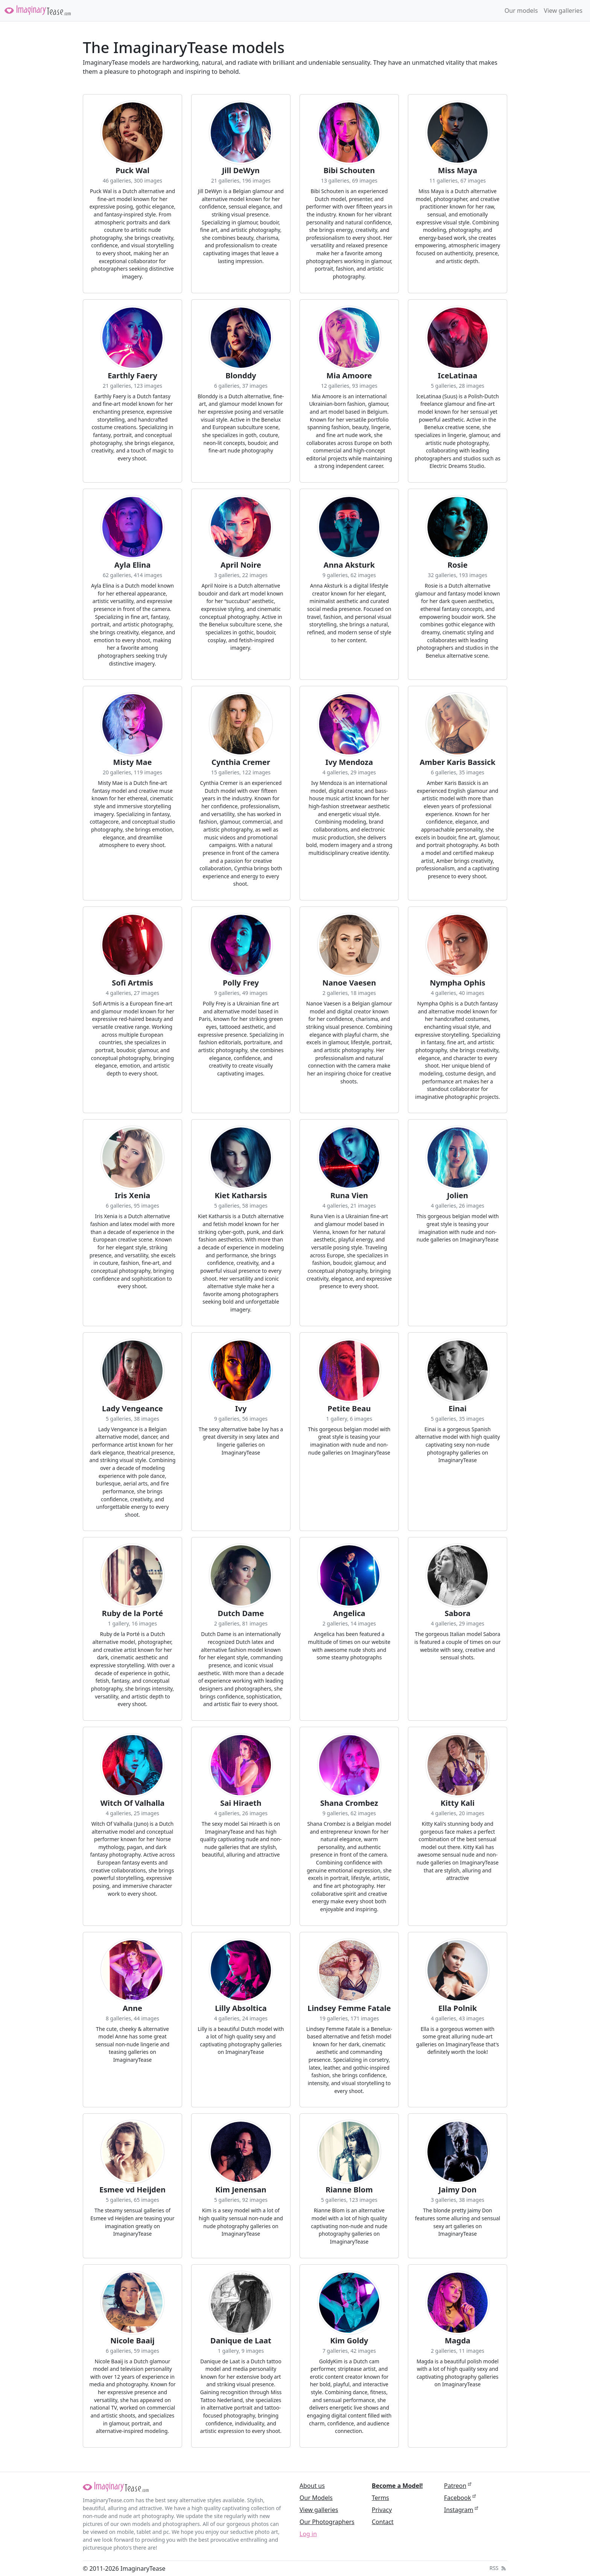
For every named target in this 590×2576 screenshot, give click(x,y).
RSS (498, 2567)
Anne (132, 2008)
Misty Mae (132, 762)
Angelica (349, 1613)
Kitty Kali (457, 1803)
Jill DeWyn (241, 170)
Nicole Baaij (132, 2340)
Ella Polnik (457, 2008)
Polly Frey (241, 982)
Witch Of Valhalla (132, 1803)
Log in (308, 2534)
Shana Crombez (349, 1803)
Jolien (457, 1195)
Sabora (458, 1613)
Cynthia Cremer (240, 762)
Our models (521, 10)
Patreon (455, 2486)
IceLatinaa (457, 375)
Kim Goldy (349, 2340)
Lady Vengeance (132, 1408)
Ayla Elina (132, 565)
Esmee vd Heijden (132, 2189)
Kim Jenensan (240, 2189)
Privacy (382, 2510)
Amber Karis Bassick (458, 762)
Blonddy (240, 375)
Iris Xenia (132, 1195)
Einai (458, 1408)
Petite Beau (349, 1408)
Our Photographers (327, 2522)
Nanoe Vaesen (349, 982)
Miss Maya (457, 170)
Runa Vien (349, 1195)
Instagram (458, 2510)
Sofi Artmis (132, 982)
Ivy (241, 1408)
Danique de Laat (240, 2340)
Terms (380, 2498)
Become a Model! (397, 2486)
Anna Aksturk (349, 565)
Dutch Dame (241, 1613)
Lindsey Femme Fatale (349, 2008)
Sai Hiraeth (241, 1803)
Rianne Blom (349, 2189)
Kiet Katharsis (241, 1195)
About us (312, 2486)
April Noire (240, 565)
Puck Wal (132, 170)
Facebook (457, 2498)
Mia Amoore (349, 375)
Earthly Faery (132, 375)
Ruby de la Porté (132, 1613)
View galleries (563, 10)
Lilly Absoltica (241, 2008)
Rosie (457, 565)
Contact (383, 2522)
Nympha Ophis (457, 982)
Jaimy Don (458, 2189)
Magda (457, 2340)
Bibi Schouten (349, 170)
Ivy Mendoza (349, 762)
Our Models (316, 2498)
